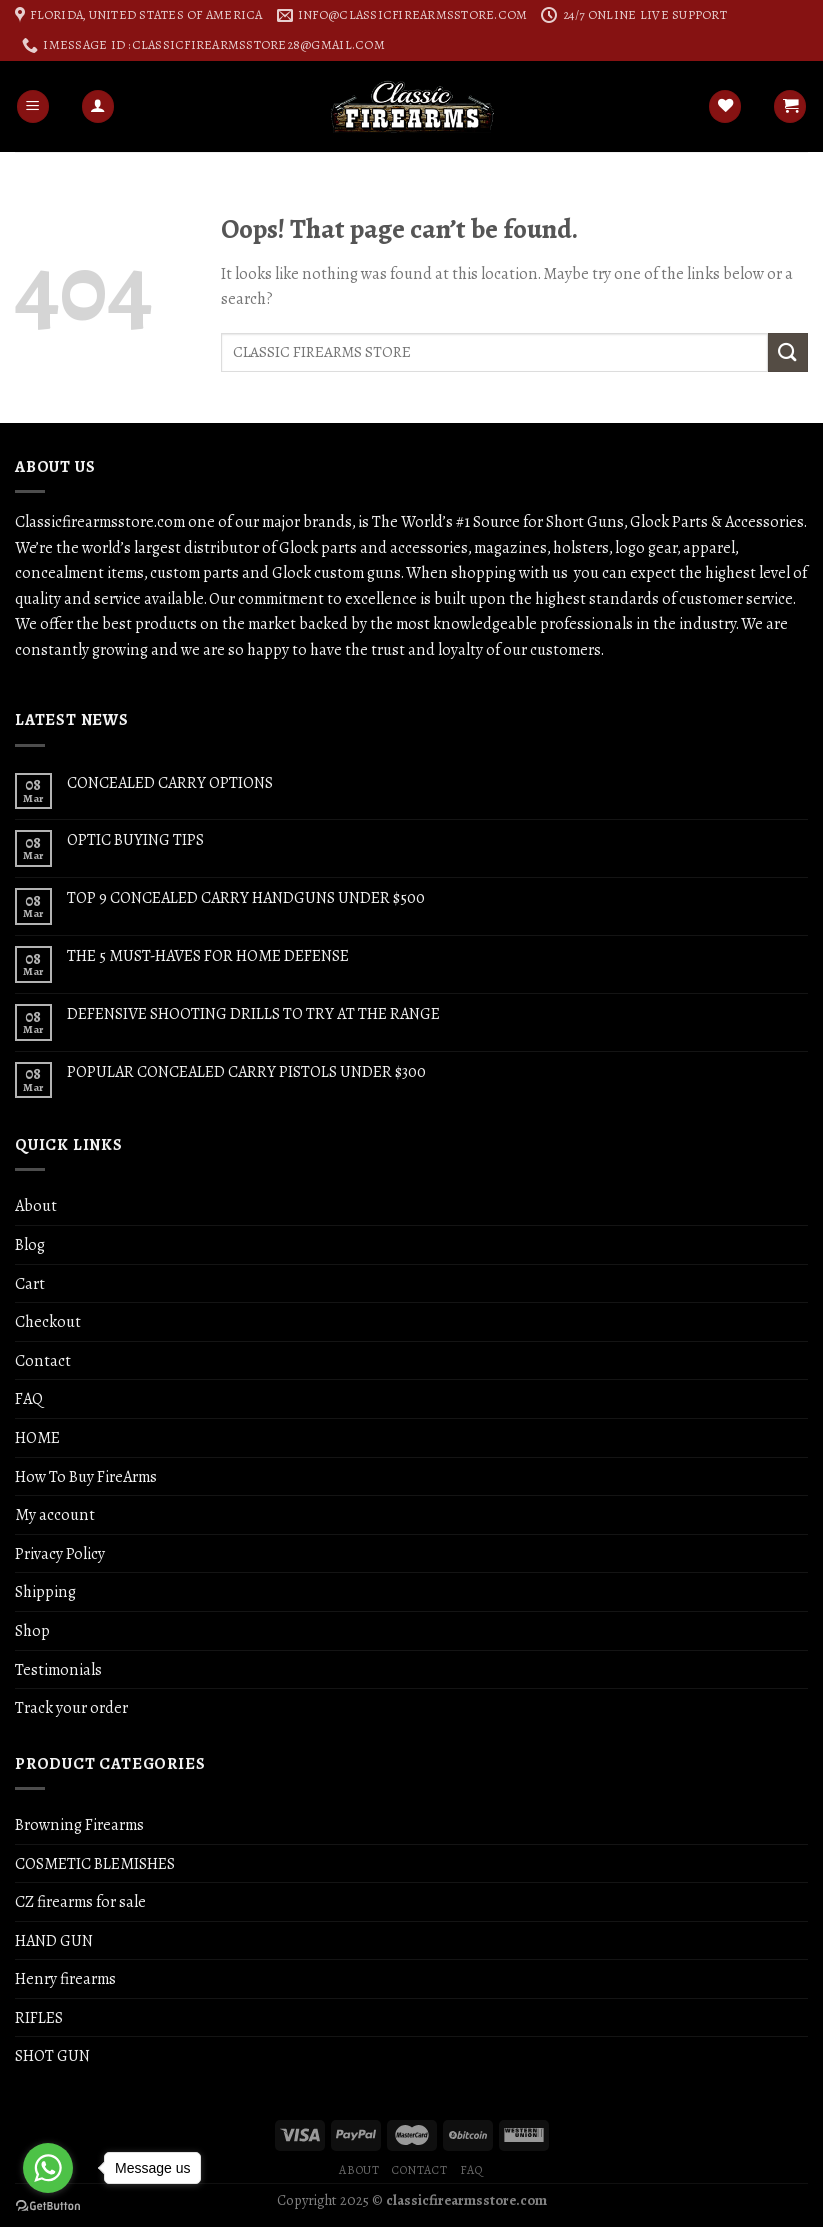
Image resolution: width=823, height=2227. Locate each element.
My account (55, 1514)
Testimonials (58, 1669)
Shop (32, 1630)
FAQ (29, 1398)
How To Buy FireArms (86, 1476)
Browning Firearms (79, 1824)
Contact (43, 1360)
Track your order (71, 1707)
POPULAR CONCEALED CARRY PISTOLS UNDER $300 (246, 1071)
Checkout (48, 1321)
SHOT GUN (52, 2055)
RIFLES (39, 2017)
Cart (30, 1283)
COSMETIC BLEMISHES (95, 1863)
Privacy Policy (60, 1553)
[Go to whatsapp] (48, 2168)
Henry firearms (65, 1978)
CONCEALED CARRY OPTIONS (170, 782)
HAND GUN (54, 1940)
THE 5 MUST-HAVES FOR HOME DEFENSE (208, 955)
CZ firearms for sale (80, 1901)
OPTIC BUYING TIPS (135, 839)
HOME (37, 1437)
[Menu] (33, 106)
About (36, 1205)
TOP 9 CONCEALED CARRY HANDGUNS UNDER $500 (246, 897)
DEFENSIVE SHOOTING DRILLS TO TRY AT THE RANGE (253, 1013)
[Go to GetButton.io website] (48, 2206)
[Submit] (788, 352)
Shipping (45, 1591)
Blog (30, 1244)
